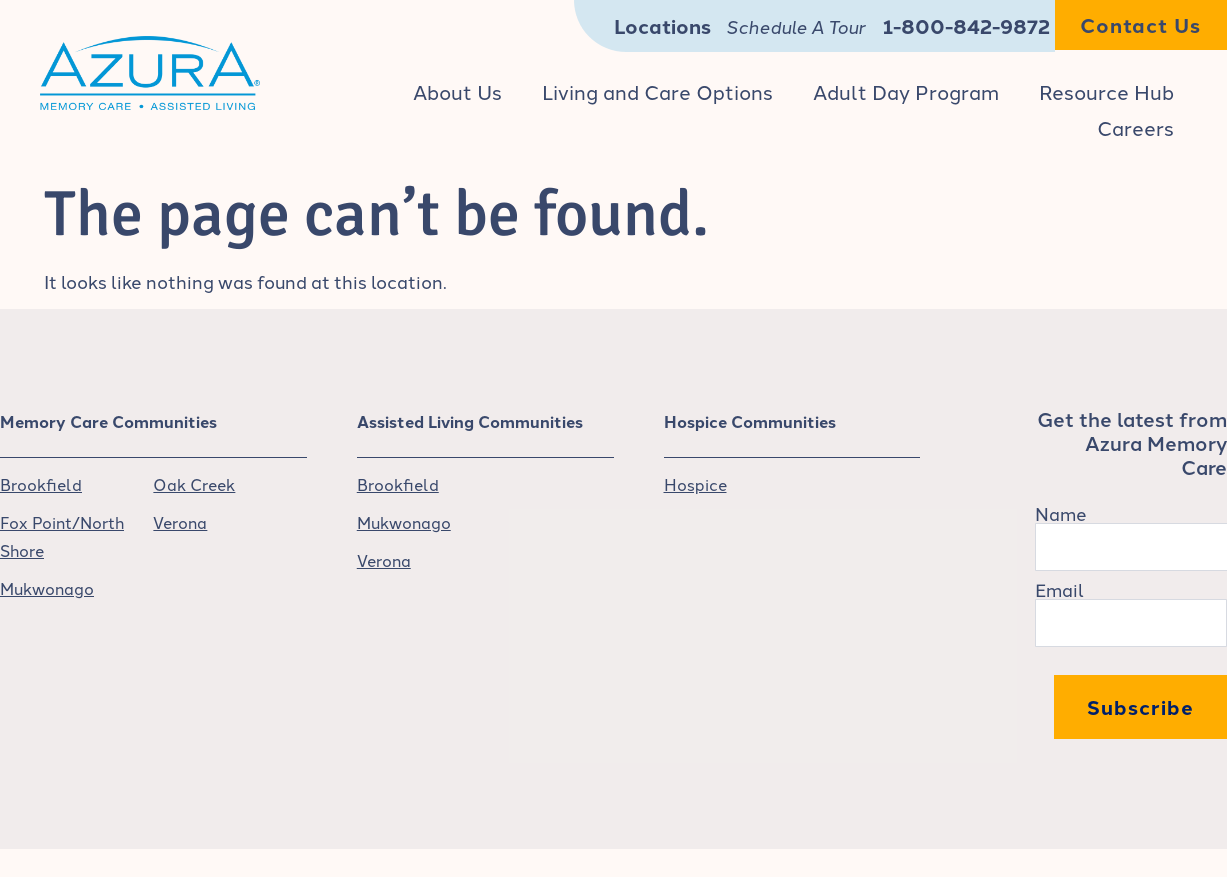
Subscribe (1140, 706)
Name (1061, 513)
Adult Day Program (906, 91)
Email (1059, 589)
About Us (457, 91)
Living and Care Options (657, 91)
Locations (662, 25)
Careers (1135, 127)
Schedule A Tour (795, 26)
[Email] (1131, 623)
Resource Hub (1106, 91)
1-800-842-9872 (966, 25)
